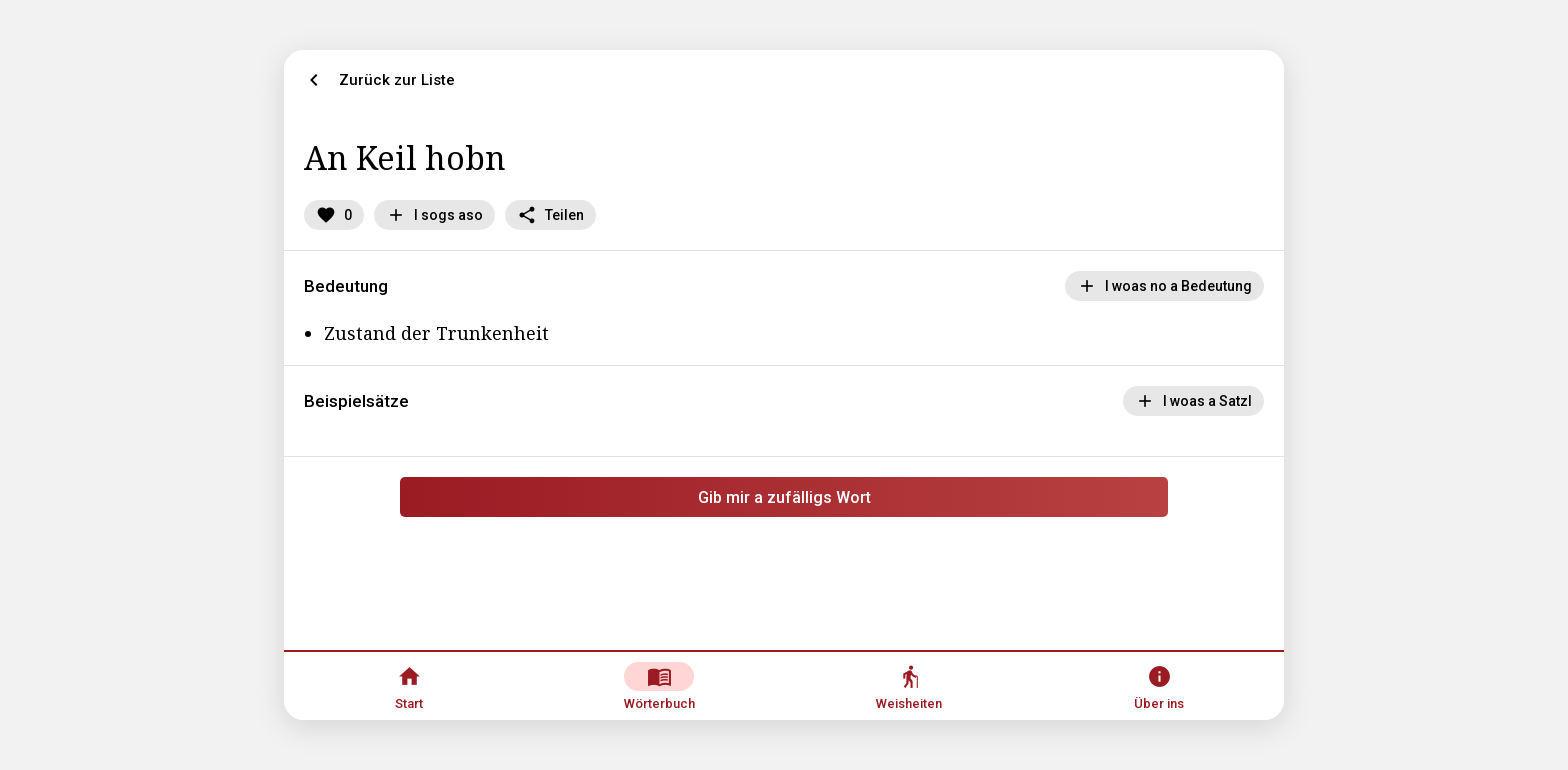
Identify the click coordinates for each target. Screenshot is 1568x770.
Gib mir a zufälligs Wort (784, 497)
